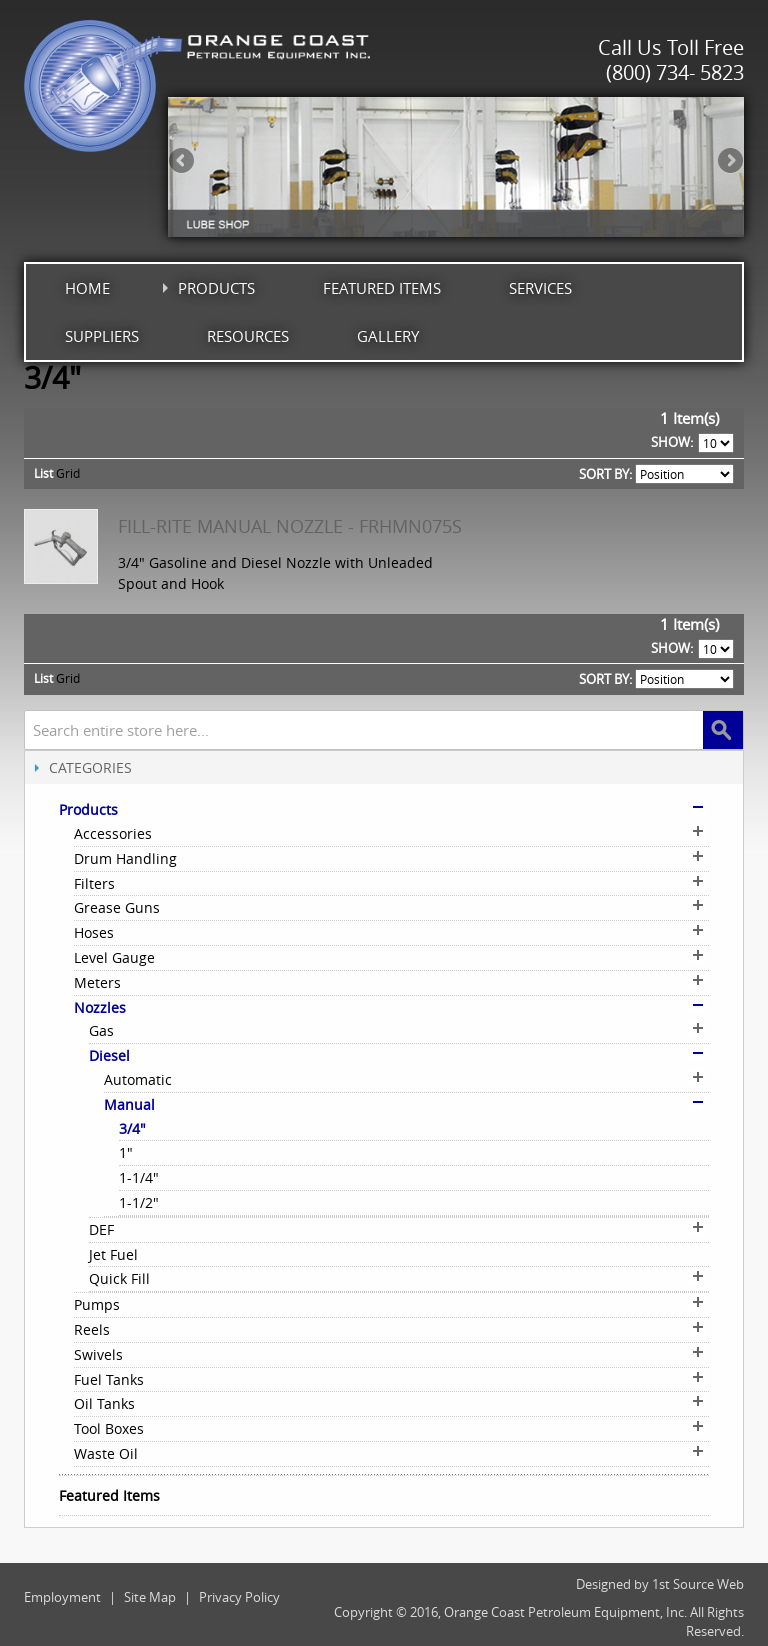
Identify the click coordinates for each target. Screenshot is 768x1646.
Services (540, 288)
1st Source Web (698, 1584)
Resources (248, 336)
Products (216, 288)
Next (729, 162)
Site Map (150, 1597)
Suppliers (102, 336)
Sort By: (605, 474)
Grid (68, 473)
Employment (62, 1597)
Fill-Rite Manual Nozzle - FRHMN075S (290, 526)
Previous (183, 162)
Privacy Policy (239, 1597)
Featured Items (382, 288)
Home (87, 288)
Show (670, 442)
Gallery (388, 336)
